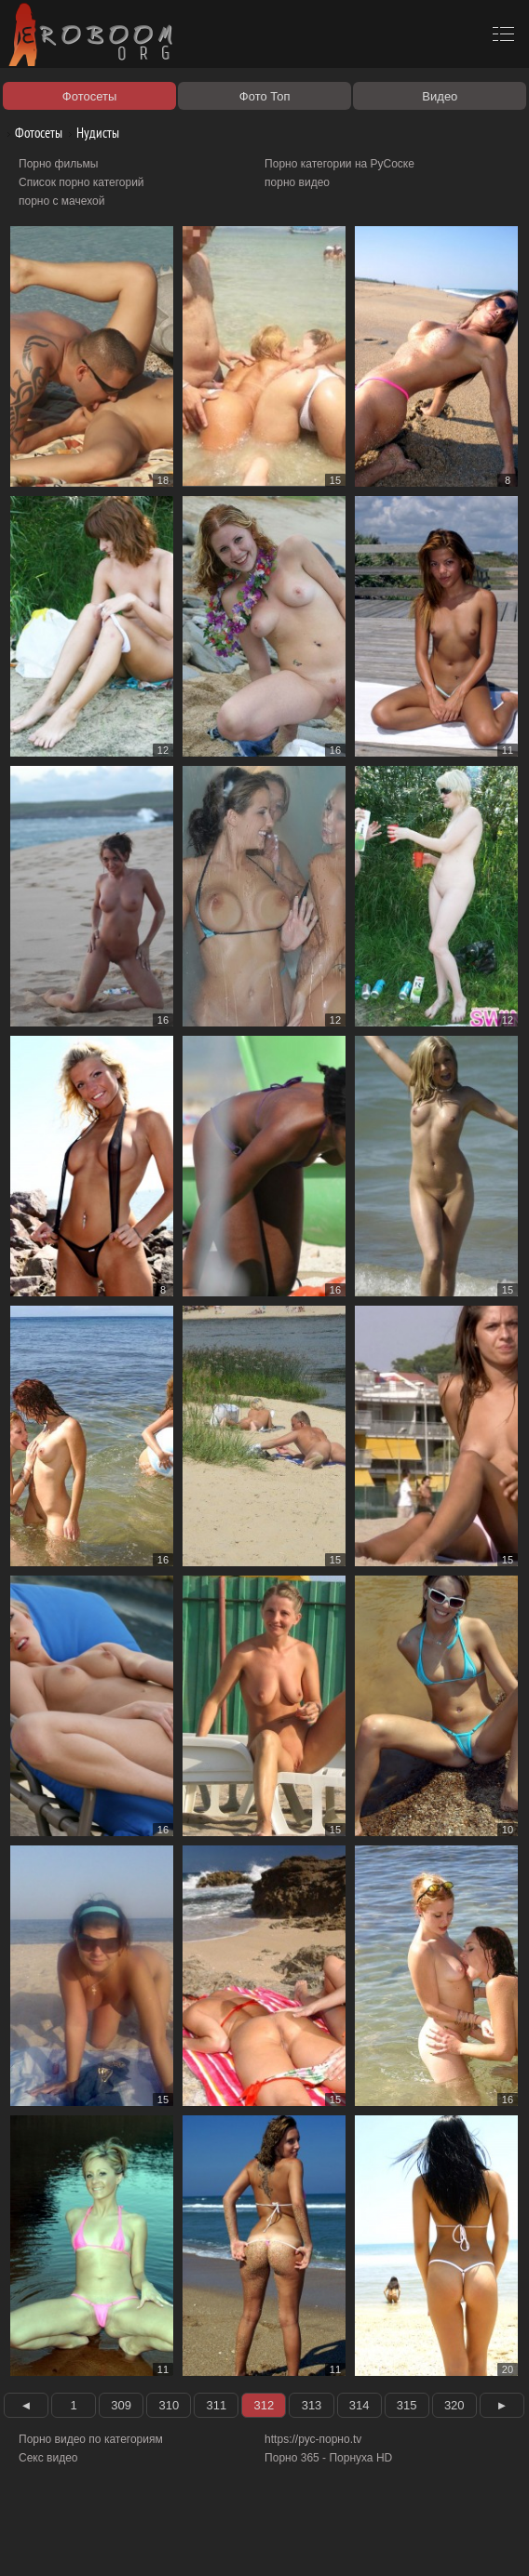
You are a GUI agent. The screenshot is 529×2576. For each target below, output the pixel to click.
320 (454, 2405)
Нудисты (90, 132)
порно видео (297, 182)
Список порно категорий (81, 182)
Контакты (323, 2540)
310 (168, 2405)
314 (359, 2405)
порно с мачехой (61, 201)
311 (217, 2405)
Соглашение (259, 2540)
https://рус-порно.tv (312, 2439)
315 (407, 2405)
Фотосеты (31, 132)
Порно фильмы (58, 163)
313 (312, 2405)
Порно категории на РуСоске (339, 163)
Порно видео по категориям (91, 2439)
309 (121, 2405)
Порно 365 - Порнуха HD (328, 2457)
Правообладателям (171, 2540)
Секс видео (48, 2457)
